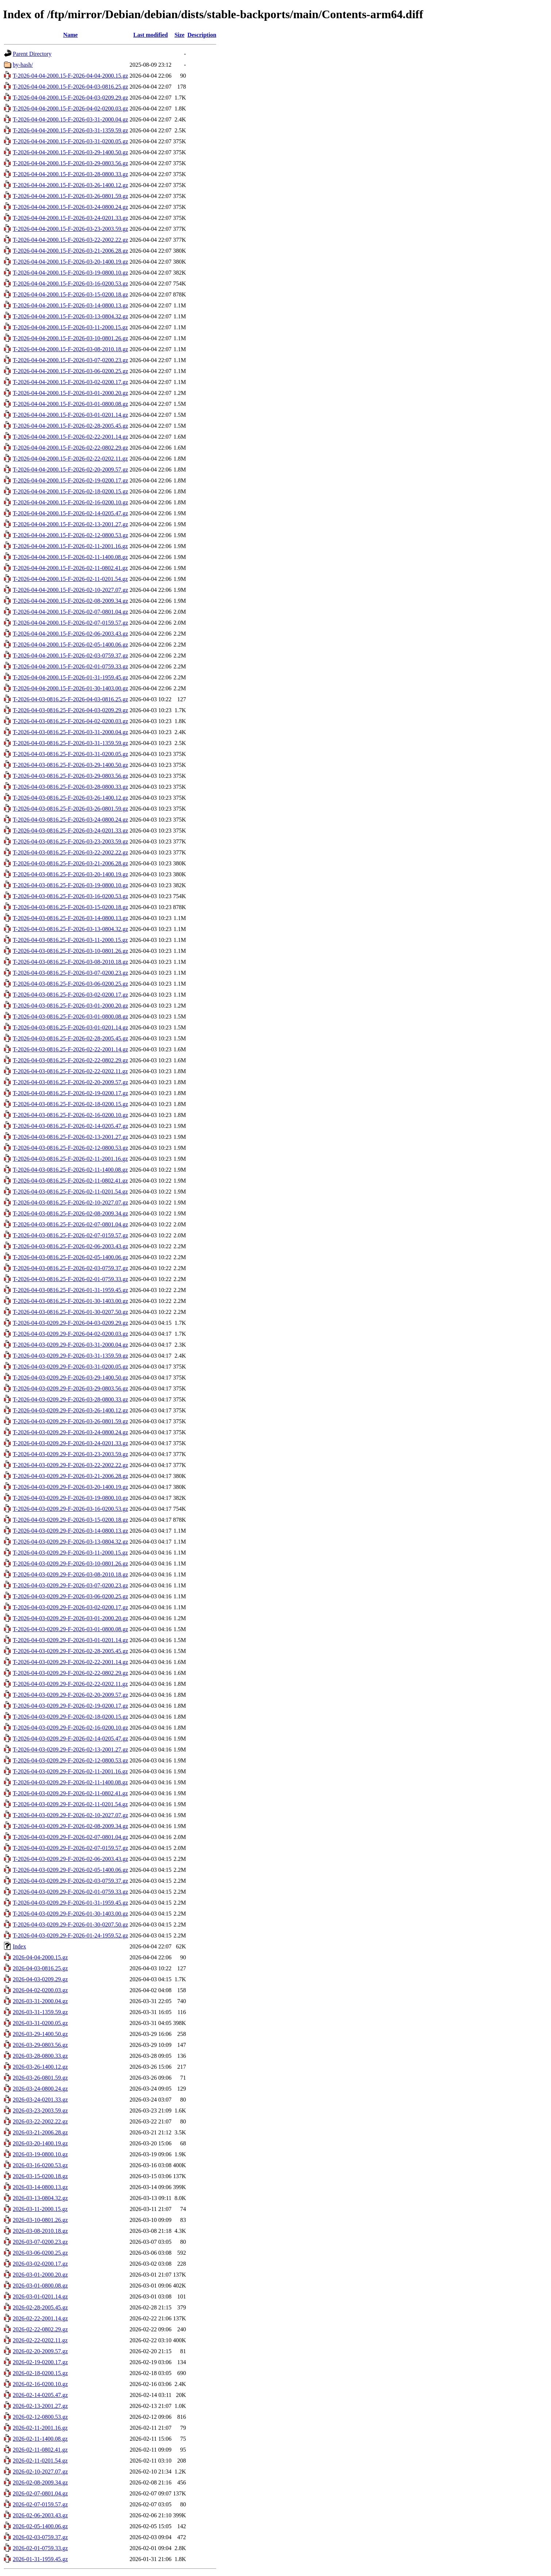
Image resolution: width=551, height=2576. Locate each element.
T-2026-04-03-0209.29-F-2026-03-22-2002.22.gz (70, 1465)
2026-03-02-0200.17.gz (40, 2264)
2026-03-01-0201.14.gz (40, 2296)
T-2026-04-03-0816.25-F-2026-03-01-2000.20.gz (70, 1005)
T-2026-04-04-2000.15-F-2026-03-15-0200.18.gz (70, 294)
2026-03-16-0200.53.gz (40, 2165)
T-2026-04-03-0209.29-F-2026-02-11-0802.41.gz (70, 1793)
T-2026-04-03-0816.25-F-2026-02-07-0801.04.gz (70, 1224)
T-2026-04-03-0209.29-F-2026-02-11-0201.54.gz (70, 1804)
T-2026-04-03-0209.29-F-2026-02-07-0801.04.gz (70, 1837)
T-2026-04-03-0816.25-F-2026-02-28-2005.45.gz (70, 1038)
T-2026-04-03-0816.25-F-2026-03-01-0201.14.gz (70, 1027)
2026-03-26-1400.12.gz (40, 2067)
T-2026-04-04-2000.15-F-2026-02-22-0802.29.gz (70, 448)
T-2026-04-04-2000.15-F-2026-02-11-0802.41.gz (70, 568)
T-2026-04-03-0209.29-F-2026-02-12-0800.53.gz (70, 1760)
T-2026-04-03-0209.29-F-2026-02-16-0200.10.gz (70, 1728)
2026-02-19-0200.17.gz (40, 2362)
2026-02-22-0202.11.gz (40, 2340)
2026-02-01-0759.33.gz (40, 2548)
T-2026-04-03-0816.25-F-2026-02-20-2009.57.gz (70, 1082)
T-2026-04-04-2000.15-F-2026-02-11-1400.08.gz (70, 557)
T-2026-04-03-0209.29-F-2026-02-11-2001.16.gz (70, 1771)
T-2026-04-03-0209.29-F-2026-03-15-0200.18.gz (70, 1520)
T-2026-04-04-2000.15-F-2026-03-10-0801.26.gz (70, 338)
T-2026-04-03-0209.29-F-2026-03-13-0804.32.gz (70, 1542)
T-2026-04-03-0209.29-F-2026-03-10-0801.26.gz (70, 1563)
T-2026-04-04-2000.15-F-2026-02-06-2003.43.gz (70, 634)
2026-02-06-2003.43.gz (40, 2515)
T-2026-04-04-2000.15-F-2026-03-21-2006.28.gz (70, 251)
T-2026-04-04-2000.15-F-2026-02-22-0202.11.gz (70, 458)
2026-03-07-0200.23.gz (40, 2242)
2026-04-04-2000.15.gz (40, 1957)
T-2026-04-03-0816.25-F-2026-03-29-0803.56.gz (70, 776)
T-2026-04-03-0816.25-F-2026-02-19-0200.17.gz (70, 1093)
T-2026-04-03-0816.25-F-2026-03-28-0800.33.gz (70, 787)
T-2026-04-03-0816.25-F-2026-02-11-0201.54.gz (70, 1191)
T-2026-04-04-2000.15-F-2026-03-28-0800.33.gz (70, 174)
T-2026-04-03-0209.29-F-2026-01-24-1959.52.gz (70, 1935)
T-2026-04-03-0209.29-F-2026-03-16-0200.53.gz (70, 1509)
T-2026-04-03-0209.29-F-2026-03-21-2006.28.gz (70, 1476)
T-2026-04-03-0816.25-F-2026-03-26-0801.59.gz (70, 809)
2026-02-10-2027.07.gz (40, 2471)
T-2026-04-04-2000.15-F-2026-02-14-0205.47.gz (70, 513)
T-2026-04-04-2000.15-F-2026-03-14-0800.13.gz (70, 305)
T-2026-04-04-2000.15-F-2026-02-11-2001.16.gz (70, 546)
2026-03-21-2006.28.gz (40, 2132)
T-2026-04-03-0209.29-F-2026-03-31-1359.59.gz (70, 1356)
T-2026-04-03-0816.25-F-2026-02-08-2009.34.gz (70, 1213)
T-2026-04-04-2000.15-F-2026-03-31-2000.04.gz (70, 119)
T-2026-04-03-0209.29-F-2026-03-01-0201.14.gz (70, 1640)
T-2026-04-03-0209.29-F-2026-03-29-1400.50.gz (70, 1377)
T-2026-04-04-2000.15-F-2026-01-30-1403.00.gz (70, 688)
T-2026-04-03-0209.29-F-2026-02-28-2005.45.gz (70, 1651)
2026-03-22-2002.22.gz (40, 2121)
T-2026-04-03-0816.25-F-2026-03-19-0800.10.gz (70, 885)
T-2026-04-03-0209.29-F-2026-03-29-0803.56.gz (70, 1388)
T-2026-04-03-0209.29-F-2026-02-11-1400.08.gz (70, 1782)
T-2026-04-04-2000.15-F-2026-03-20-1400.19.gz (70, 262)
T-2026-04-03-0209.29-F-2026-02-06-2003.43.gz (70, 1859)
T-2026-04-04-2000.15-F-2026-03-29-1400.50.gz (70, 152)
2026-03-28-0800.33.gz (40, 2056)
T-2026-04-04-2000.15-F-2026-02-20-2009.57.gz (70, 469)
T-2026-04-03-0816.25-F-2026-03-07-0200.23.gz (70, 973)
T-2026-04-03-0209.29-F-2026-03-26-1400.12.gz (70, 1410)
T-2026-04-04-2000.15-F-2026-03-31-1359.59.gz (70, 130)
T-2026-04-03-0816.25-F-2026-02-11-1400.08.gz (70, 1170)
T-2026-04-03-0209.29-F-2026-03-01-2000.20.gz (70, 1618)
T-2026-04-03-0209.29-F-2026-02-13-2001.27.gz (70, 1749)
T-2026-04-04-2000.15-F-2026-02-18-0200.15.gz (70, 491)
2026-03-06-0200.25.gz (40, 2253)
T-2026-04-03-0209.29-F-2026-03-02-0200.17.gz (70, 1607)
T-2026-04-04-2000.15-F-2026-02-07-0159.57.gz (70, 623)
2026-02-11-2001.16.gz (40, 2428)
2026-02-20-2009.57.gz (40, 2351)
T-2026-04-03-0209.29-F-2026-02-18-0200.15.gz (70, 1717)
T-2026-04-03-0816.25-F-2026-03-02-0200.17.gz (70, 995)
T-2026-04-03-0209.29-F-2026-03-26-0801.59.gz (70, 1421)
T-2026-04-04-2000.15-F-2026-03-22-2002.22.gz (70, 240)
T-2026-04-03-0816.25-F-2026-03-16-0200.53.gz (70, 896)
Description (201, 35)
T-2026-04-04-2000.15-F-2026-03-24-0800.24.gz (70, 207)
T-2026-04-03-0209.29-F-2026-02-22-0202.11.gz (70, 1684)
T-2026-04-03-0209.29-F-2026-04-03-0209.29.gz (70, 1323)
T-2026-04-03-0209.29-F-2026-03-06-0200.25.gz (70, 1596)
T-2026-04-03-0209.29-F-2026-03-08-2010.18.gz (70, 1574)
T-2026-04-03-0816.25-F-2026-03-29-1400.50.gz (70, 765)
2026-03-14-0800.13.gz (40, 2187)
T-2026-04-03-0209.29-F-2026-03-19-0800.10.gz (70, 1498)
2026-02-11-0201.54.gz (40, 2460)
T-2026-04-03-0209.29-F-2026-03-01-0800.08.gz (70, 1629)
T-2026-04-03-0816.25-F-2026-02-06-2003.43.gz (70, 1246)
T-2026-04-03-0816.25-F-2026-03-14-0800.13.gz (70, 918)
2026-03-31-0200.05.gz (40, 2023)
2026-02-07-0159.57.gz (40, 2504)
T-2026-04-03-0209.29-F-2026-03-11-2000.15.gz (70, 1552)
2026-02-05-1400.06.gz (40, 2526)
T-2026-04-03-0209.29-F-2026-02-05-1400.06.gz (70, 1870)
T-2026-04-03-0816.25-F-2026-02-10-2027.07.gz (70, 1202)
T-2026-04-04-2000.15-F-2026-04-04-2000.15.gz (70, 76)
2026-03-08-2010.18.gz (40, 2231)
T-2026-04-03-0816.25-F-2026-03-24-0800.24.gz (70, 819)
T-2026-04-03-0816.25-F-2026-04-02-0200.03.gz (70, 721)
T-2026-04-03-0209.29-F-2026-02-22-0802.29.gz (70, 1673)
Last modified (150, 35)
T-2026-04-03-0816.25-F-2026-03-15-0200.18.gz (70, 907)
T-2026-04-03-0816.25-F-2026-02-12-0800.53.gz (70, 1148)
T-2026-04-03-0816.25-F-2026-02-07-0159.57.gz (70, 1235)
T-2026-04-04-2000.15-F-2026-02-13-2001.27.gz (70, 524)
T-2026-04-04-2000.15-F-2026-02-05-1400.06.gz (70, 644)
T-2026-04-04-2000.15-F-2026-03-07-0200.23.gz (70, 360)
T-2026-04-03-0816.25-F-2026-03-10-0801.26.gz (70, 951)
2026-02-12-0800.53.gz (40, 2417)
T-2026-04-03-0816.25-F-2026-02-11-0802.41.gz (70, 1181)
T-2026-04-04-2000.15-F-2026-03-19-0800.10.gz (70, 272)
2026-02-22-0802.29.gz (40, 2329)
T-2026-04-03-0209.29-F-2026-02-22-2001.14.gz (70, 1662)
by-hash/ (23, 65)
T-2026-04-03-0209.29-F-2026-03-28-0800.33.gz (70, 1399)
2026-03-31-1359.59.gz (40, 2012)
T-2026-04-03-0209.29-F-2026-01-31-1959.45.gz (70, 1903)
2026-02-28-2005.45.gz (40, 2307)
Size (179, 35)
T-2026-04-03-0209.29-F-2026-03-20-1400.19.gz (70, 1487)
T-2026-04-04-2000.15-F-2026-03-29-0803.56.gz (70, 163)
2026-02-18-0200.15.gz (40, 2373)
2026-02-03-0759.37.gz (40, 2537)
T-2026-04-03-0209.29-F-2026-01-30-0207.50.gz (70, 1924)
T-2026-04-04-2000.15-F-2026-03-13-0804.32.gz (70, 316)
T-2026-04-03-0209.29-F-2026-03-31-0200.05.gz (70, 1366)
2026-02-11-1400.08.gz (40, 2439)
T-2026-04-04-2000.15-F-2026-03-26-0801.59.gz (70, 196)
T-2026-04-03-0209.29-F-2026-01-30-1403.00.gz (70, 1913)
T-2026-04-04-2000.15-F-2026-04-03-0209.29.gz (70, 97)
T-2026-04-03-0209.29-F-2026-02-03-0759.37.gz (70, 1881)
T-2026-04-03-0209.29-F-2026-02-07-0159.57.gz (70, 1848)
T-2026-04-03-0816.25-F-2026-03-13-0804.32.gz (70, 929)
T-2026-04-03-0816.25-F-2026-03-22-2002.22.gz (70, 852)
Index (19, 1946)
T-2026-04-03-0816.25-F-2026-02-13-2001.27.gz (70, 1137)
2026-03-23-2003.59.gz (40, 2110)
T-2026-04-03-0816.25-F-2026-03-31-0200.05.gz (70, 754)
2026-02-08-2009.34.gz (40, 2482)
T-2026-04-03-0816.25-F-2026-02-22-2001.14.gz (70, 1049)
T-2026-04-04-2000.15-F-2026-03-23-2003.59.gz (70, 229)
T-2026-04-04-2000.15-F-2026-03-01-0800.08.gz (70, 404)
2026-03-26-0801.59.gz (40, 2078)
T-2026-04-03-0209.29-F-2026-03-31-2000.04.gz (70, 1345)
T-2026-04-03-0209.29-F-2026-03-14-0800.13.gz (70, 1531)
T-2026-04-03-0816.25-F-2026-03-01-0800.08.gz (70, 1016)
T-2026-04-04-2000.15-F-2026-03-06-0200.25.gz (70, 371)
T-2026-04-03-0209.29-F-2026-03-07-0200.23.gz (70, 1585)
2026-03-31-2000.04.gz (40, 2001)
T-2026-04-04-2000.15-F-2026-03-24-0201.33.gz (70, 218)
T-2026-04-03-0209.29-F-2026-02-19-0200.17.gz (70, 1706)
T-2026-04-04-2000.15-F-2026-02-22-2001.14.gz (70, 437)
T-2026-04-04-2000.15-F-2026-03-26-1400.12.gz (70, 185)
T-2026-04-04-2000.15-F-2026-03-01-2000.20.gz (70, 393)
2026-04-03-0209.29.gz (40, 1979)
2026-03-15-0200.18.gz (40, 2176)
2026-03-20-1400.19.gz (40, 2143)
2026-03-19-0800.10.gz (40, 2154)
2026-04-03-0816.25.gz (40, 1968)
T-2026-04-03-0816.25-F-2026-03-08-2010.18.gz (70, 962)
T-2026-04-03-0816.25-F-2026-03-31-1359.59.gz (70, 743)
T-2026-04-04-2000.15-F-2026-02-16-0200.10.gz (70, 502)
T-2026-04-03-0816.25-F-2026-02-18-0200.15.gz (70, 1104)
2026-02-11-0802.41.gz (40, 2450)
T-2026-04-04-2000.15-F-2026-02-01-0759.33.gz (70, 666)
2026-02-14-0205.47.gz (40, 2395)
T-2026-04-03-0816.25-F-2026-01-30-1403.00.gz (70, 1301)
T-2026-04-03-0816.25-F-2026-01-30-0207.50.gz (70, 1312)
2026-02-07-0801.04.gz (40, 2493)
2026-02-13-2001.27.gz (40, 2406)
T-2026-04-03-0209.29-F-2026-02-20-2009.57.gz (70, 1695)
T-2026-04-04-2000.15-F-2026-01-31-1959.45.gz (70, 677)
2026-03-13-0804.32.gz (40, 2198)
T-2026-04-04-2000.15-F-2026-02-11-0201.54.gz (70, 579)
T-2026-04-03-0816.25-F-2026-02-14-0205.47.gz (70, 1126)
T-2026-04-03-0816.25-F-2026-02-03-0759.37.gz (70, 1268)
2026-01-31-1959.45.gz (40, 2559)
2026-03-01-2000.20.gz (40, 2275)
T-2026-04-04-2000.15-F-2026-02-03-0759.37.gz (70, 655)
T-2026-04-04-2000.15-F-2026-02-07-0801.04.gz (70, 612)
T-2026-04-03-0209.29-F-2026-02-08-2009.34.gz (70, 1826)
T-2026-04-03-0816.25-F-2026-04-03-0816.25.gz (70, 699)
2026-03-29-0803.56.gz (40, 2045)
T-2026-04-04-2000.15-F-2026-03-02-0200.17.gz (70, 382)
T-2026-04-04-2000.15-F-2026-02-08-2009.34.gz (70, 601)
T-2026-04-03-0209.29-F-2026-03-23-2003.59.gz (70, 1454)
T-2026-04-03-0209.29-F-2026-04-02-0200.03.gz (70, 1334)
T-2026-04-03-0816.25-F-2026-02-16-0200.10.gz (70, 1115)
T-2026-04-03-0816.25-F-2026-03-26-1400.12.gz (70, 798)
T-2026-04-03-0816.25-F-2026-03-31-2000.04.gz (70, 732)
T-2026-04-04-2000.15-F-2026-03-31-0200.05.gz (70, 141)
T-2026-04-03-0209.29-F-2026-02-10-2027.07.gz (70, 1815)
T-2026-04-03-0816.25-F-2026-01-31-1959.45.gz (70, 1290)
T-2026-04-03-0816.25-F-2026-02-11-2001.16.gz (70, 1159)
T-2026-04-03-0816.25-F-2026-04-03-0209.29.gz (70, 710)
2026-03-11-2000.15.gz (40, 2209)
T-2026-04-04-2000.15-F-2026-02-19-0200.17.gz (70, 480)
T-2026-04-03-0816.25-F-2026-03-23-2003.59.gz (70, 841)
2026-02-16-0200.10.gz (40, 2384)
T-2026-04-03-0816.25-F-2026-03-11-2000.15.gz (70, 940)
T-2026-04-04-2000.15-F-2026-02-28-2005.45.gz (70, 426)
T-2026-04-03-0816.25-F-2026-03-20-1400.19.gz (70, 874)
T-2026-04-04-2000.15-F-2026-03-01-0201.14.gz (70, 415)
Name (70, 35)
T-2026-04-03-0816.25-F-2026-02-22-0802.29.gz (70, 1060)
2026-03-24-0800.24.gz (40, 2089)
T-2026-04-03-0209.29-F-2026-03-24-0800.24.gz (70, 1432)
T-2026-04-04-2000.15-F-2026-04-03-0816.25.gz (70, 87)
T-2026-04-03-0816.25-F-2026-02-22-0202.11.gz (70, 1071)
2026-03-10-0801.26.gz (40, 2220)
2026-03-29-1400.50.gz (40, 2034)
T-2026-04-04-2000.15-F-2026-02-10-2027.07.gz (70, 590)
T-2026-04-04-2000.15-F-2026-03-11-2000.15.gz (70, 327)
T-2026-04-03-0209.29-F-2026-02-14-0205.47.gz (70, 1738)
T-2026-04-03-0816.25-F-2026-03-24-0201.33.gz (70, 830)
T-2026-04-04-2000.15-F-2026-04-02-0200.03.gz (70, 108)
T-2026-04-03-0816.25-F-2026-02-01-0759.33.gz (70, 1279)
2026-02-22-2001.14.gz (40, 2318)
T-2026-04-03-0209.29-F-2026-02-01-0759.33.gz (70, 1892)
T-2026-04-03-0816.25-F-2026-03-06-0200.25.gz (70, 984)
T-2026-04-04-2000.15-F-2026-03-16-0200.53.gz (70, 283)
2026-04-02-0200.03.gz (40, 1990)
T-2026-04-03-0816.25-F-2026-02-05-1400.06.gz (70, 1257)
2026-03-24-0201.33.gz (40, 2099)
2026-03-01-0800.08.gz (40, 2285)
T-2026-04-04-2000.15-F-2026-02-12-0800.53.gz (70, 535)
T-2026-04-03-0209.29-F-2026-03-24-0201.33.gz (70, 1443)
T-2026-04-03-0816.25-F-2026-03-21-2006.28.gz (70, 863)
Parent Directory (32, 54)
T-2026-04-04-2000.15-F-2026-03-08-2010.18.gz (70, 349)
